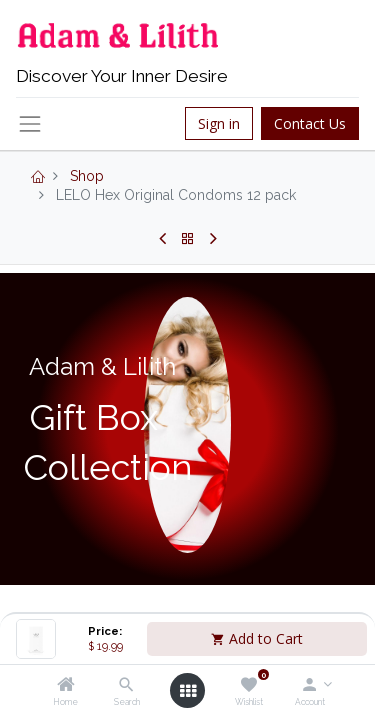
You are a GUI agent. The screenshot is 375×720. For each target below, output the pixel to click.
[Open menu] (188, 691)
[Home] (66, 686)
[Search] (126, 686)
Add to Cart (257, 638)
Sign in (219, 123)
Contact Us (310, 123)
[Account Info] (309, 686)
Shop (87, 176)
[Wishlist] (248, 686)
